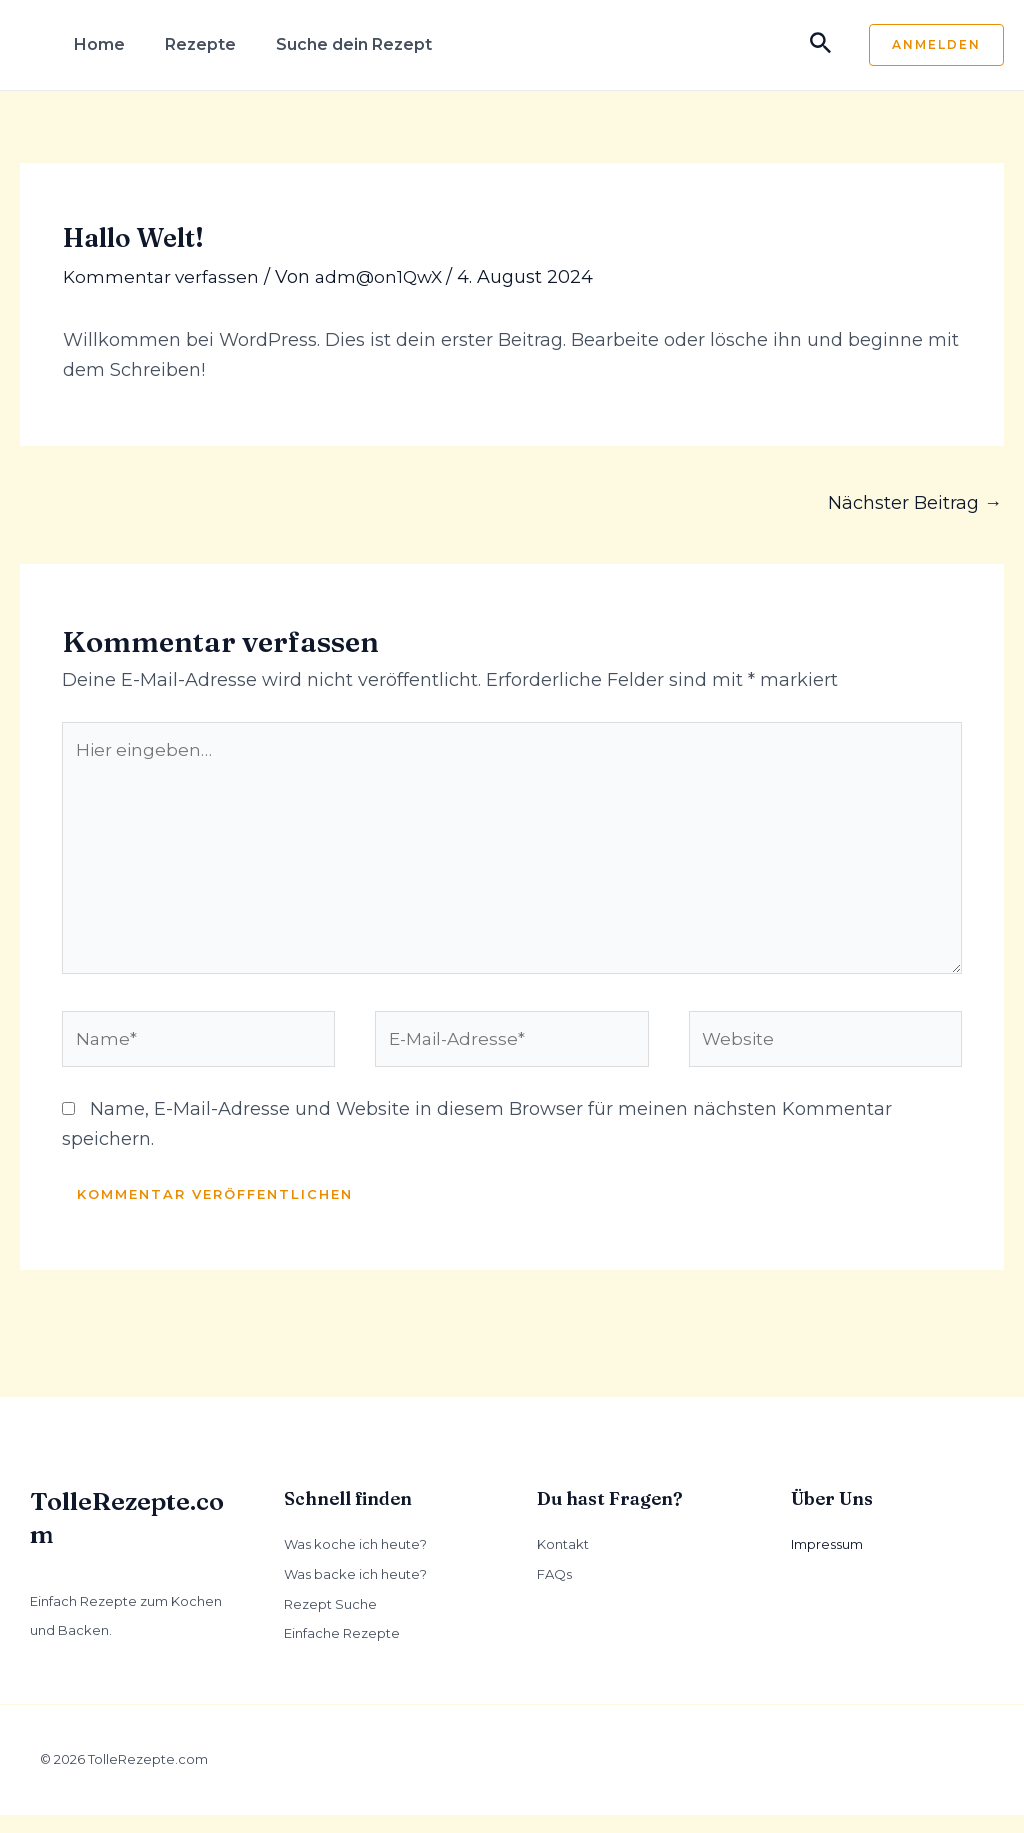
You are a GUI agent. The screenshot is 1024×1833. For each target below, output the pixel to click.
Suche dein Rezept (354, 44)
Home (99, 44)
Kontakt (563, 1562)
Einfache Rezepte (342, 1651)
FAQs (554, 1592)
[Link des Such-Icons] (821, 45)
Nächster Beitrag (915, 503)
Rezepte (200, 44)
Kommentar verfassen (163, 277)
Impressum (827, 1562)
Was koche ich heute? (355, 1562)
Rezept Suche (330, 1621)
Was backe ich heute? (355, 1592)
